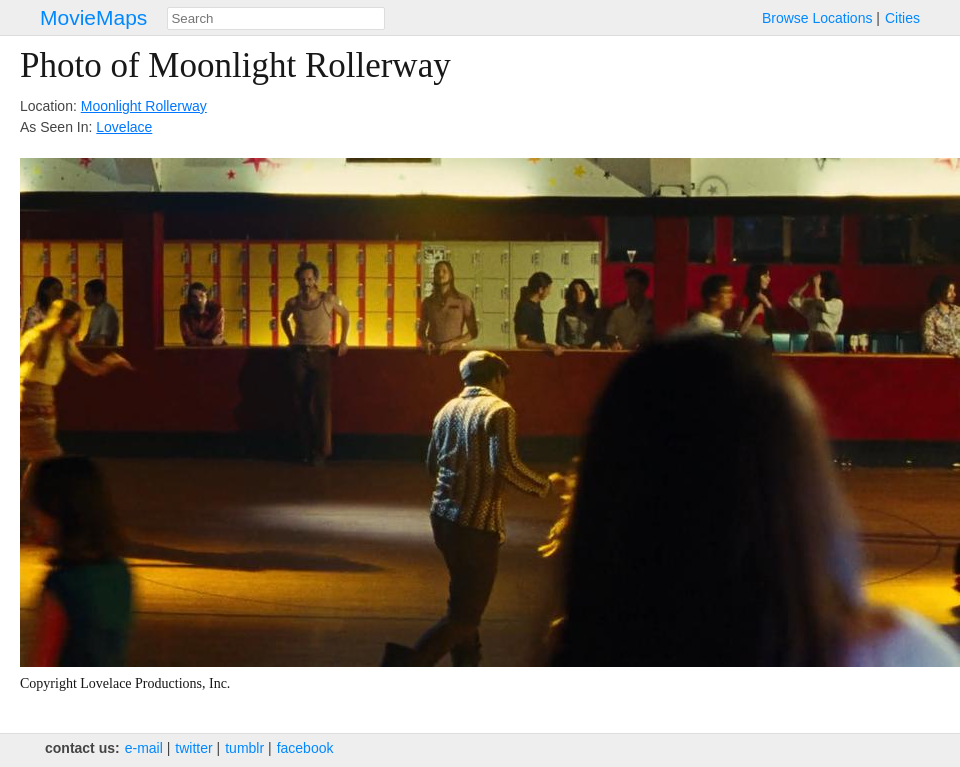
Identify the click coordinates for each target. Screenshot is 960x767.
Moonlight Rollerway (144, 106)
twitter (193, 748)
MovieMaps (93, 17)
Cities (902, 18)
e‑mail (144, 748)
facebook (305, 748)
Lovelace (124, 127)
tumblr (244, 748)
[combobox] (276, 18)
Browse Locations (817, 18)
